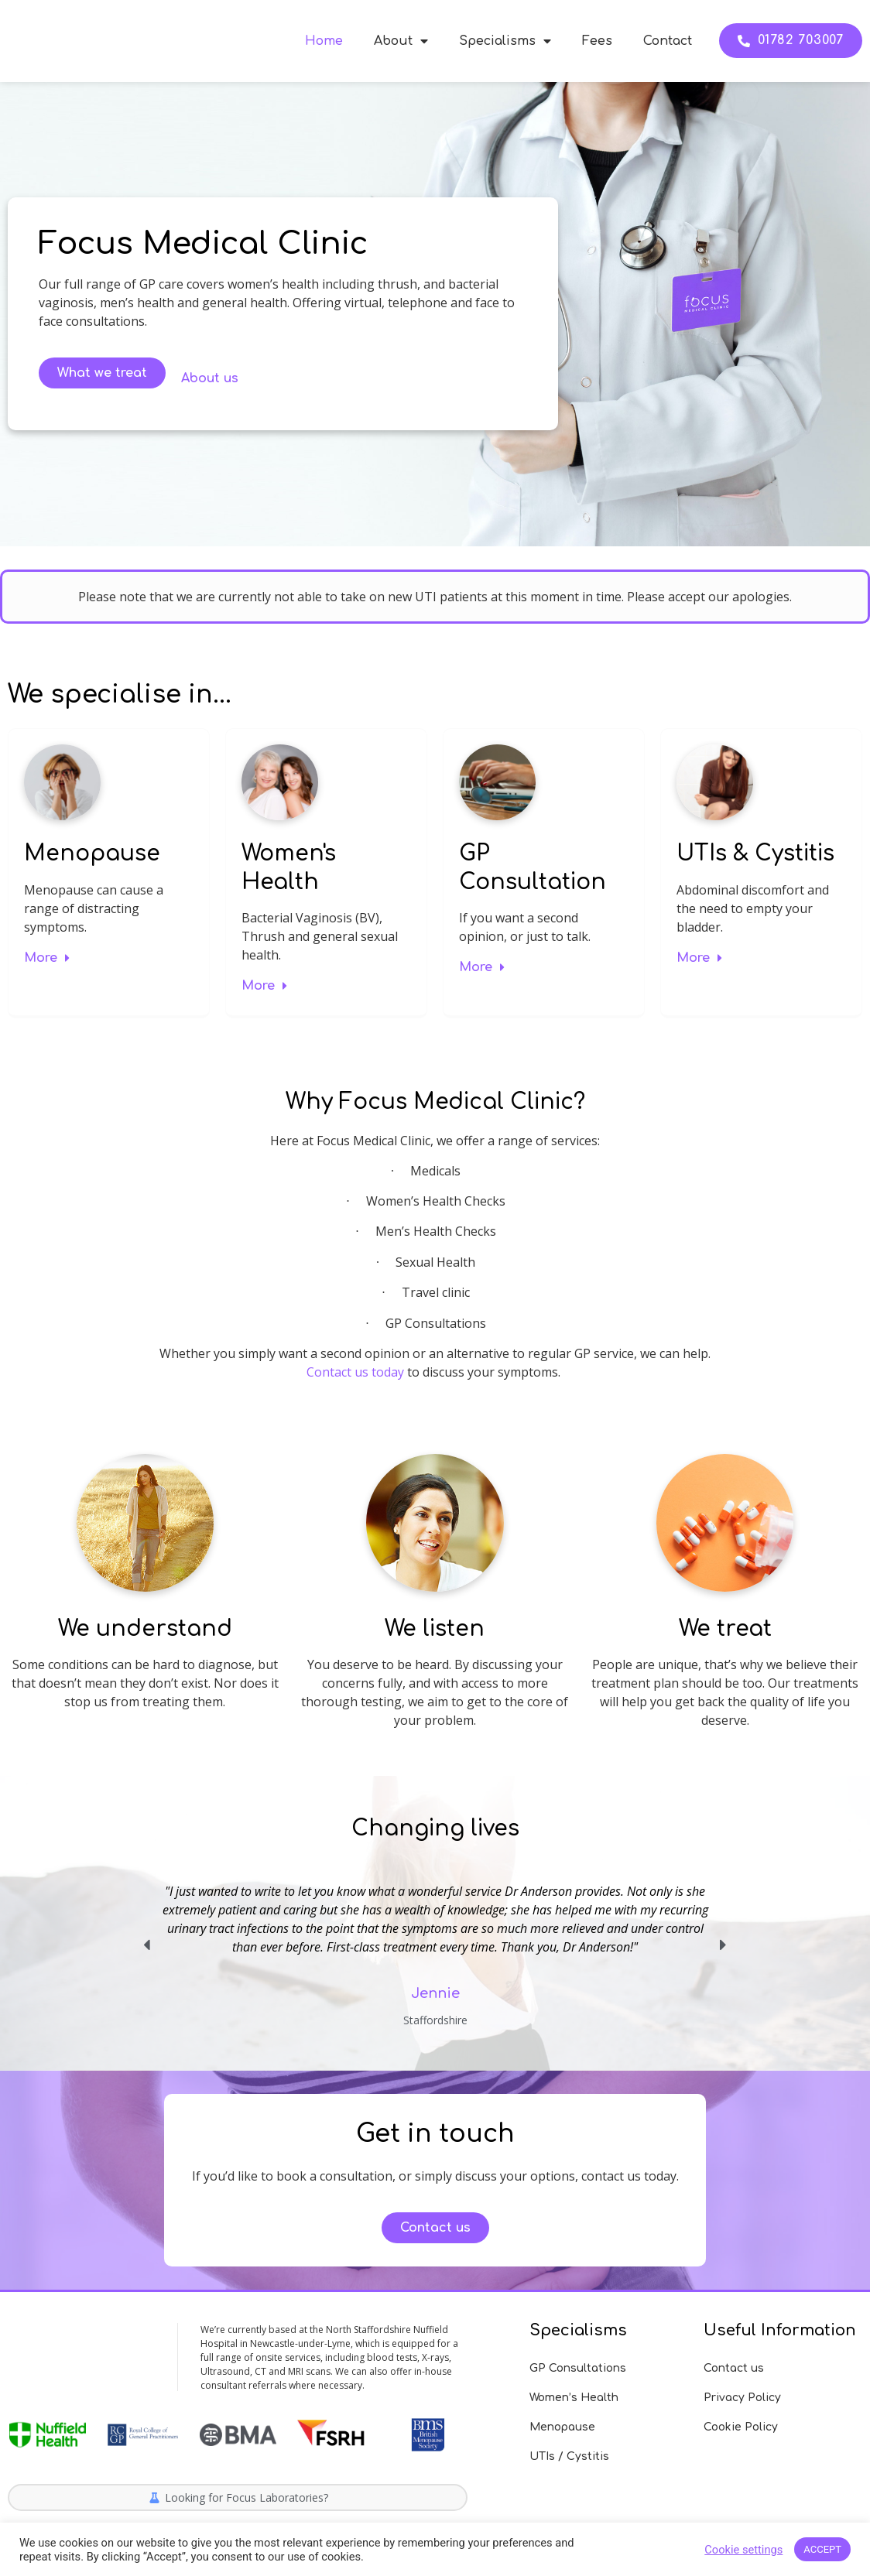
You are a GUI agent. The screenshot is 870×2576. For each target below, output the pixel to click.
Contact (667, 41)
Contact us (734, 2368)
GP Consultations (577, 2368)
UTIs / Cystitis (569, 2456)
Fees (597, 41)
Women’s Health (573, 2397)
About (401, 41)
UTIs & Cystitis (755, 853)
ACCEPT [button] (822, 2549)
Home (324, 41)
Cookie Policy (741, 2427)
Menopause (92, 853)
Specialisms (505, 41)
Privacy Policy (742, 2397)
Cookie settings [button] (743, 2550)
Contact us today (355, 1371)
